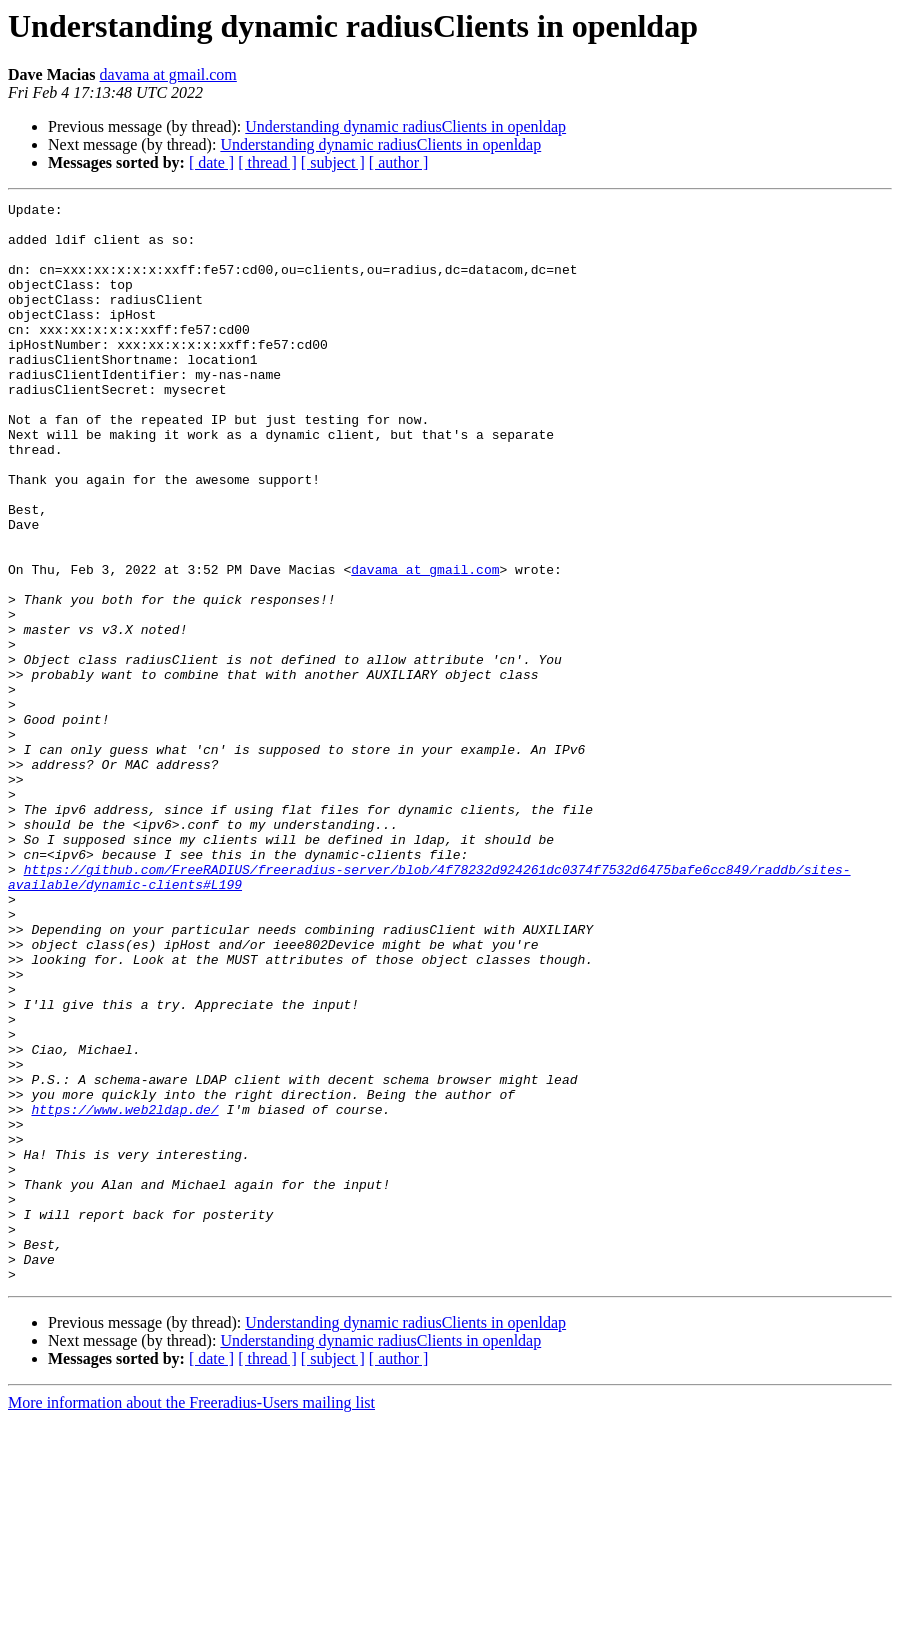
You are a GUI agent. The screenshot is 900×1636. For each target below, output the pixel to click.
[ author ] (399, 162)
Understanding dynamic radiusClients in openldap (405, 126)
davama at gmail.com (168, 74)
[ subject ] (333, 162)
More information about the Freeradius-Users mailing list (191, 1618)
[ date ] (211, 162)
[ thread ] (267, 162)
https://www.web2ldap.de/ (124, 1292)
